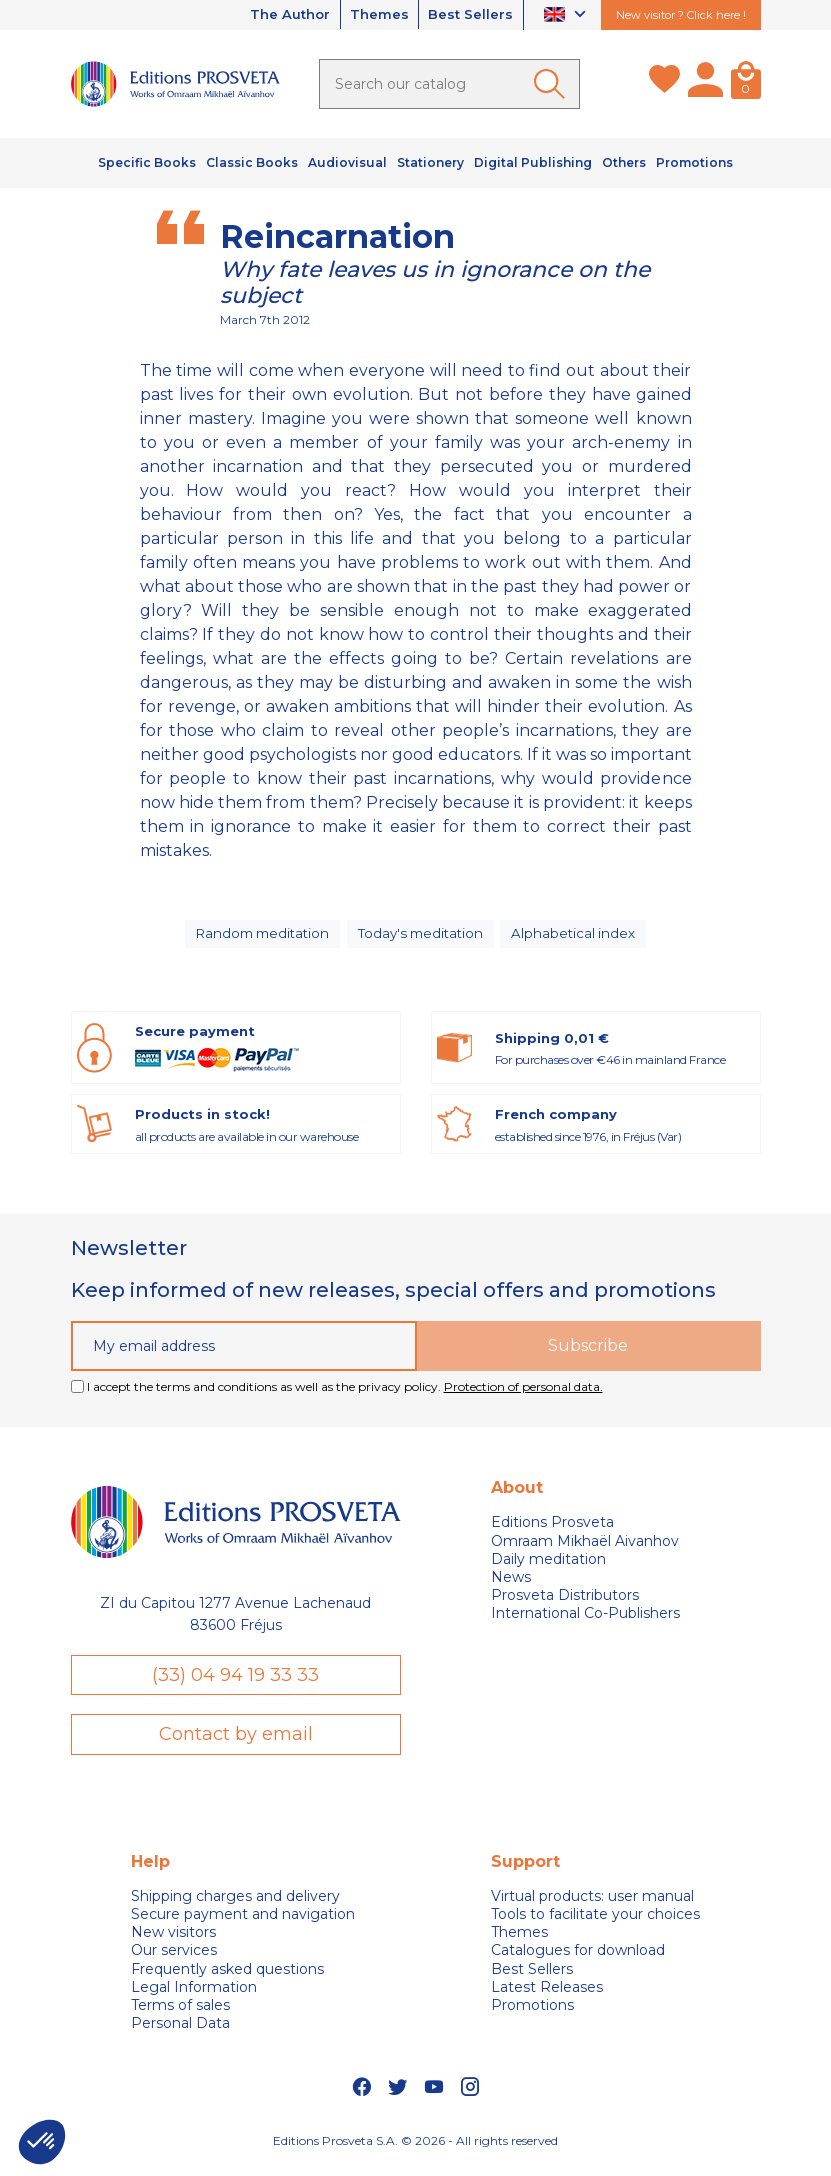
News (511, 1586)
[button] (42, 2142)
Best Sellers (468, 15)
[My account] (705, 84)
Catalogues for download (578, 1961)
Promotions (532, 2016)
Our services (174, 1961)
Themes (370, 15)
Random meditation (261, 938)
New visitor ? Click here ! (681, 15)
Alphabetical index (579, 938)
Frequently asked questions (227, 1979)
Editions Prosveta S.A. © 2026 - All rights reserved (415, 2150)
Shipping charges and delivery (235, 1907)
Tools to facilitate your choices (595, 1925)
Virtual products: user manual (592, 1907)
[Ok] (553, 84)
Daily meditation (548, 1568)
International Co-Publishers (585, 1623)
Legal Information (194, 1998)
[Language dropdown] (567, 15)
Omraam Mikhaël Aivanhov (585, 1550)
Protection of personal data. (523, 1395)
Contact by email (236, 1744)
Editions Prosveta (552, 1532)
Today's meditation (424, 938)
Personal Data (180, 2034)
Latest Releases (547, 1998)
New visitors (173, 1943)
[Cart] (746, 84)
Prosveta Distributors (565, 1604)
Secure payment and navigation (243, 1925)
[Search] (449, 84)
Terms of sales (180, 2016)
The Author (273, 15)
